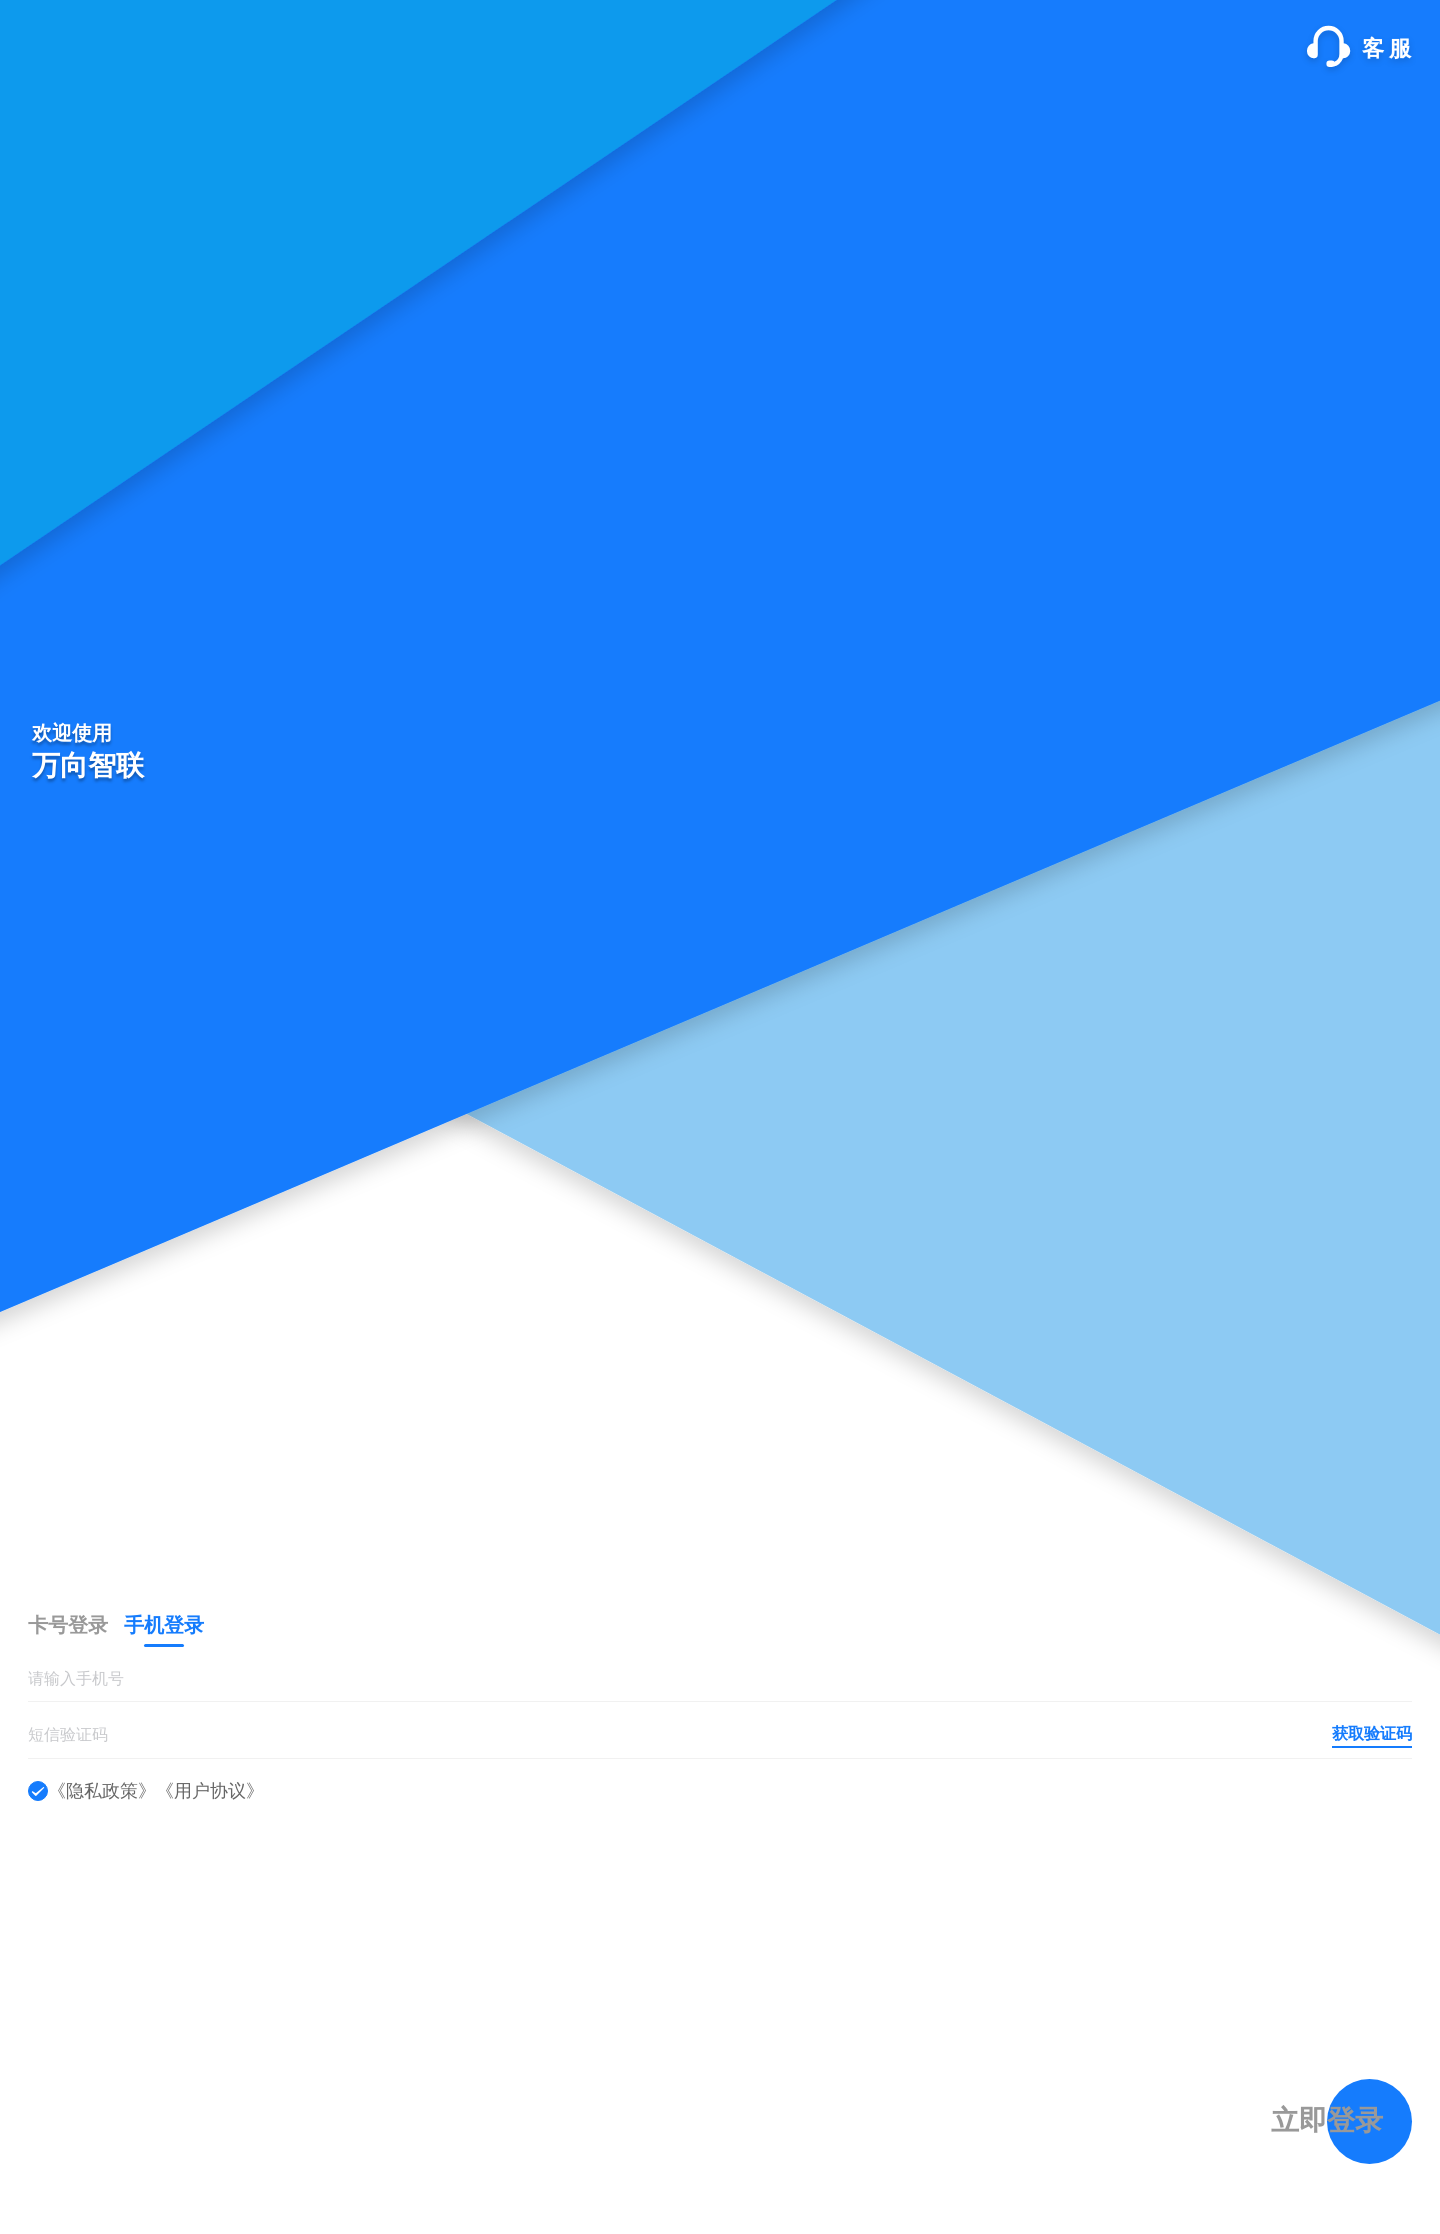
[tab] (68, 1625)
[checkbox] (38, 1791)
